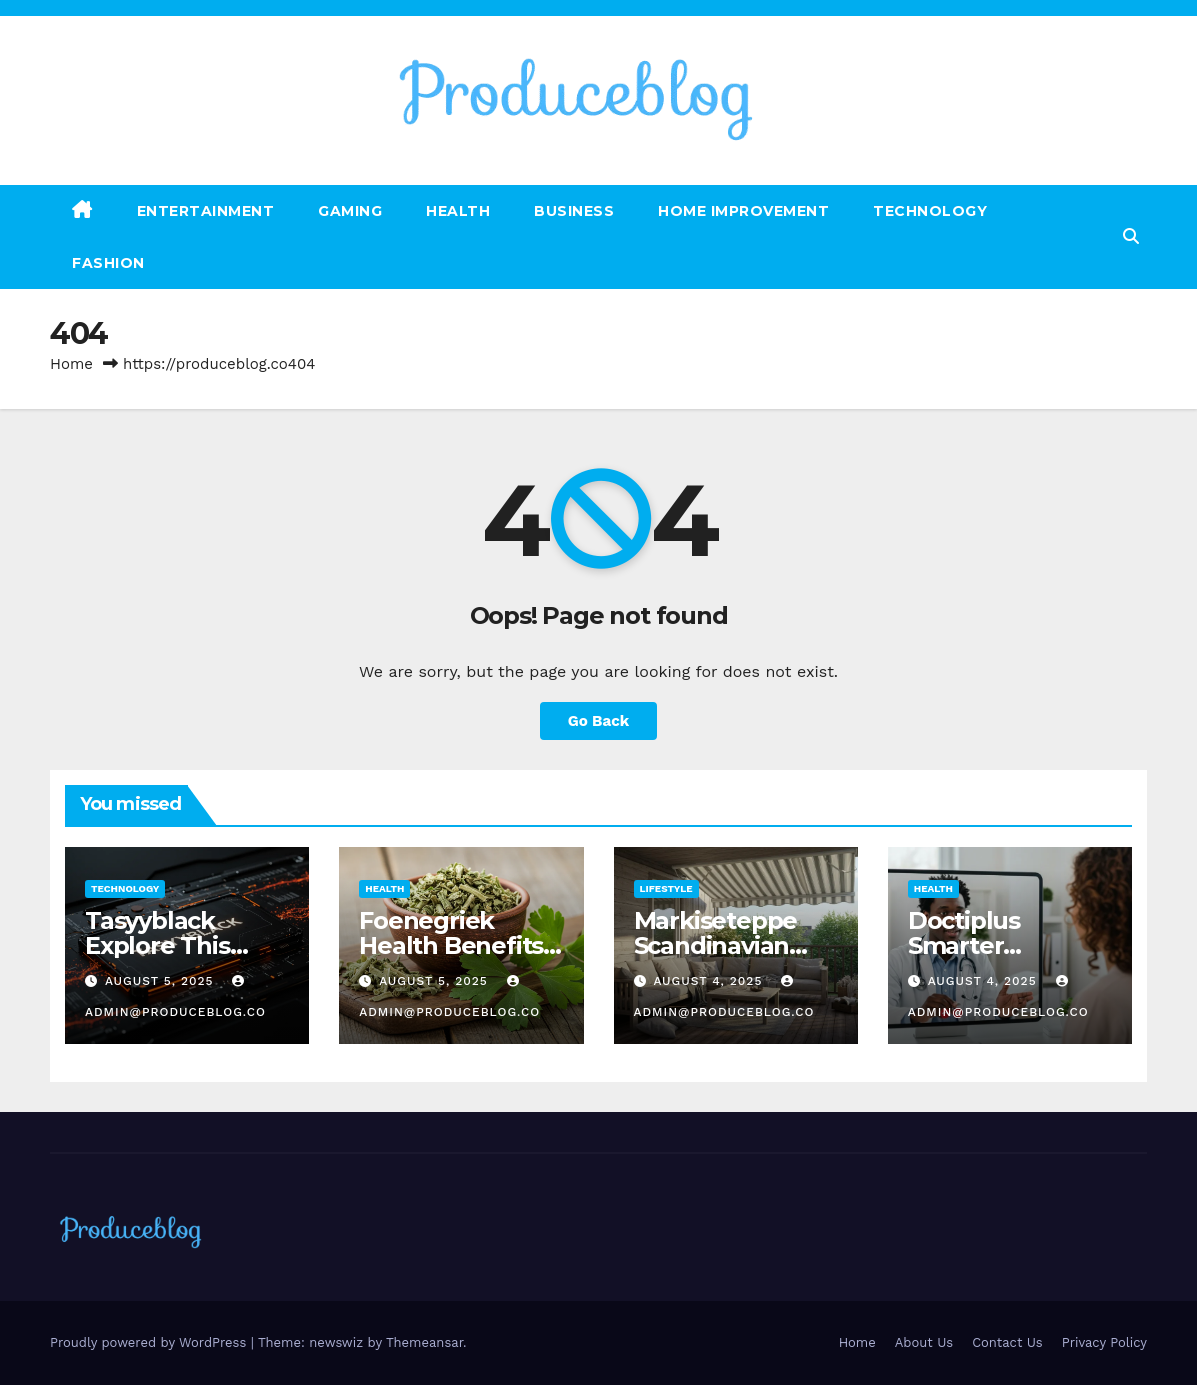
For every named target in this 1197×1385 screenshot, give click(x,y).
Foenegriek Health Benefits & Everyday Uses (455, 945)
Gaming (350, 211)
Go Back (599, 721)
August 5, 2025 (162, 981)
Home (71, 364)
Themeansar (424, 1342)
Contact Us (1007, 1342)
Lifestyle (666, 888)
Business (574, 211)
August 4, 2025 (710, 981)
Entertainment (206, 211)
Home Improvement (743, 211)
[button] (1131, 236)
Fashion (108, 263)
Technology (930, 211)
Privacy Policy (1104, 1342)
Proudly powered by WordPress (150, 1342)
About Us (924, 1342)
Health (458, 211)
